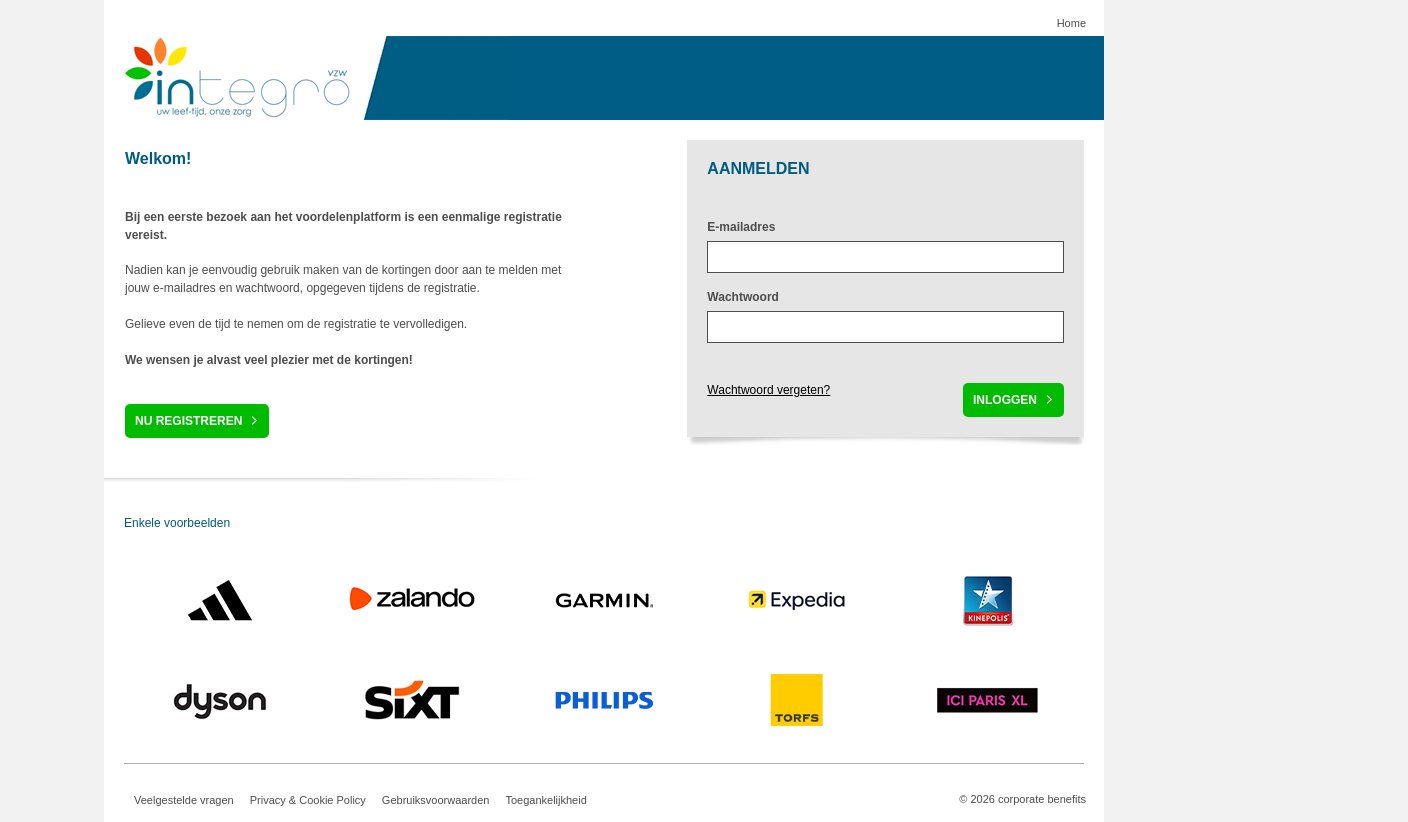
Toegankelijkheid (545, 800)
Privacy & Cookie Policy (308, 800)
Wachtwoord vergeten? (768, 390)
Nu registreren (188, 421)
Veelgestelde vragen (184, 800)
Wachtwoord (743, 297)
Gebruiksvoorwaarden (436, 800)
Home (1071, 23)
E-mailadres (741, 227)
